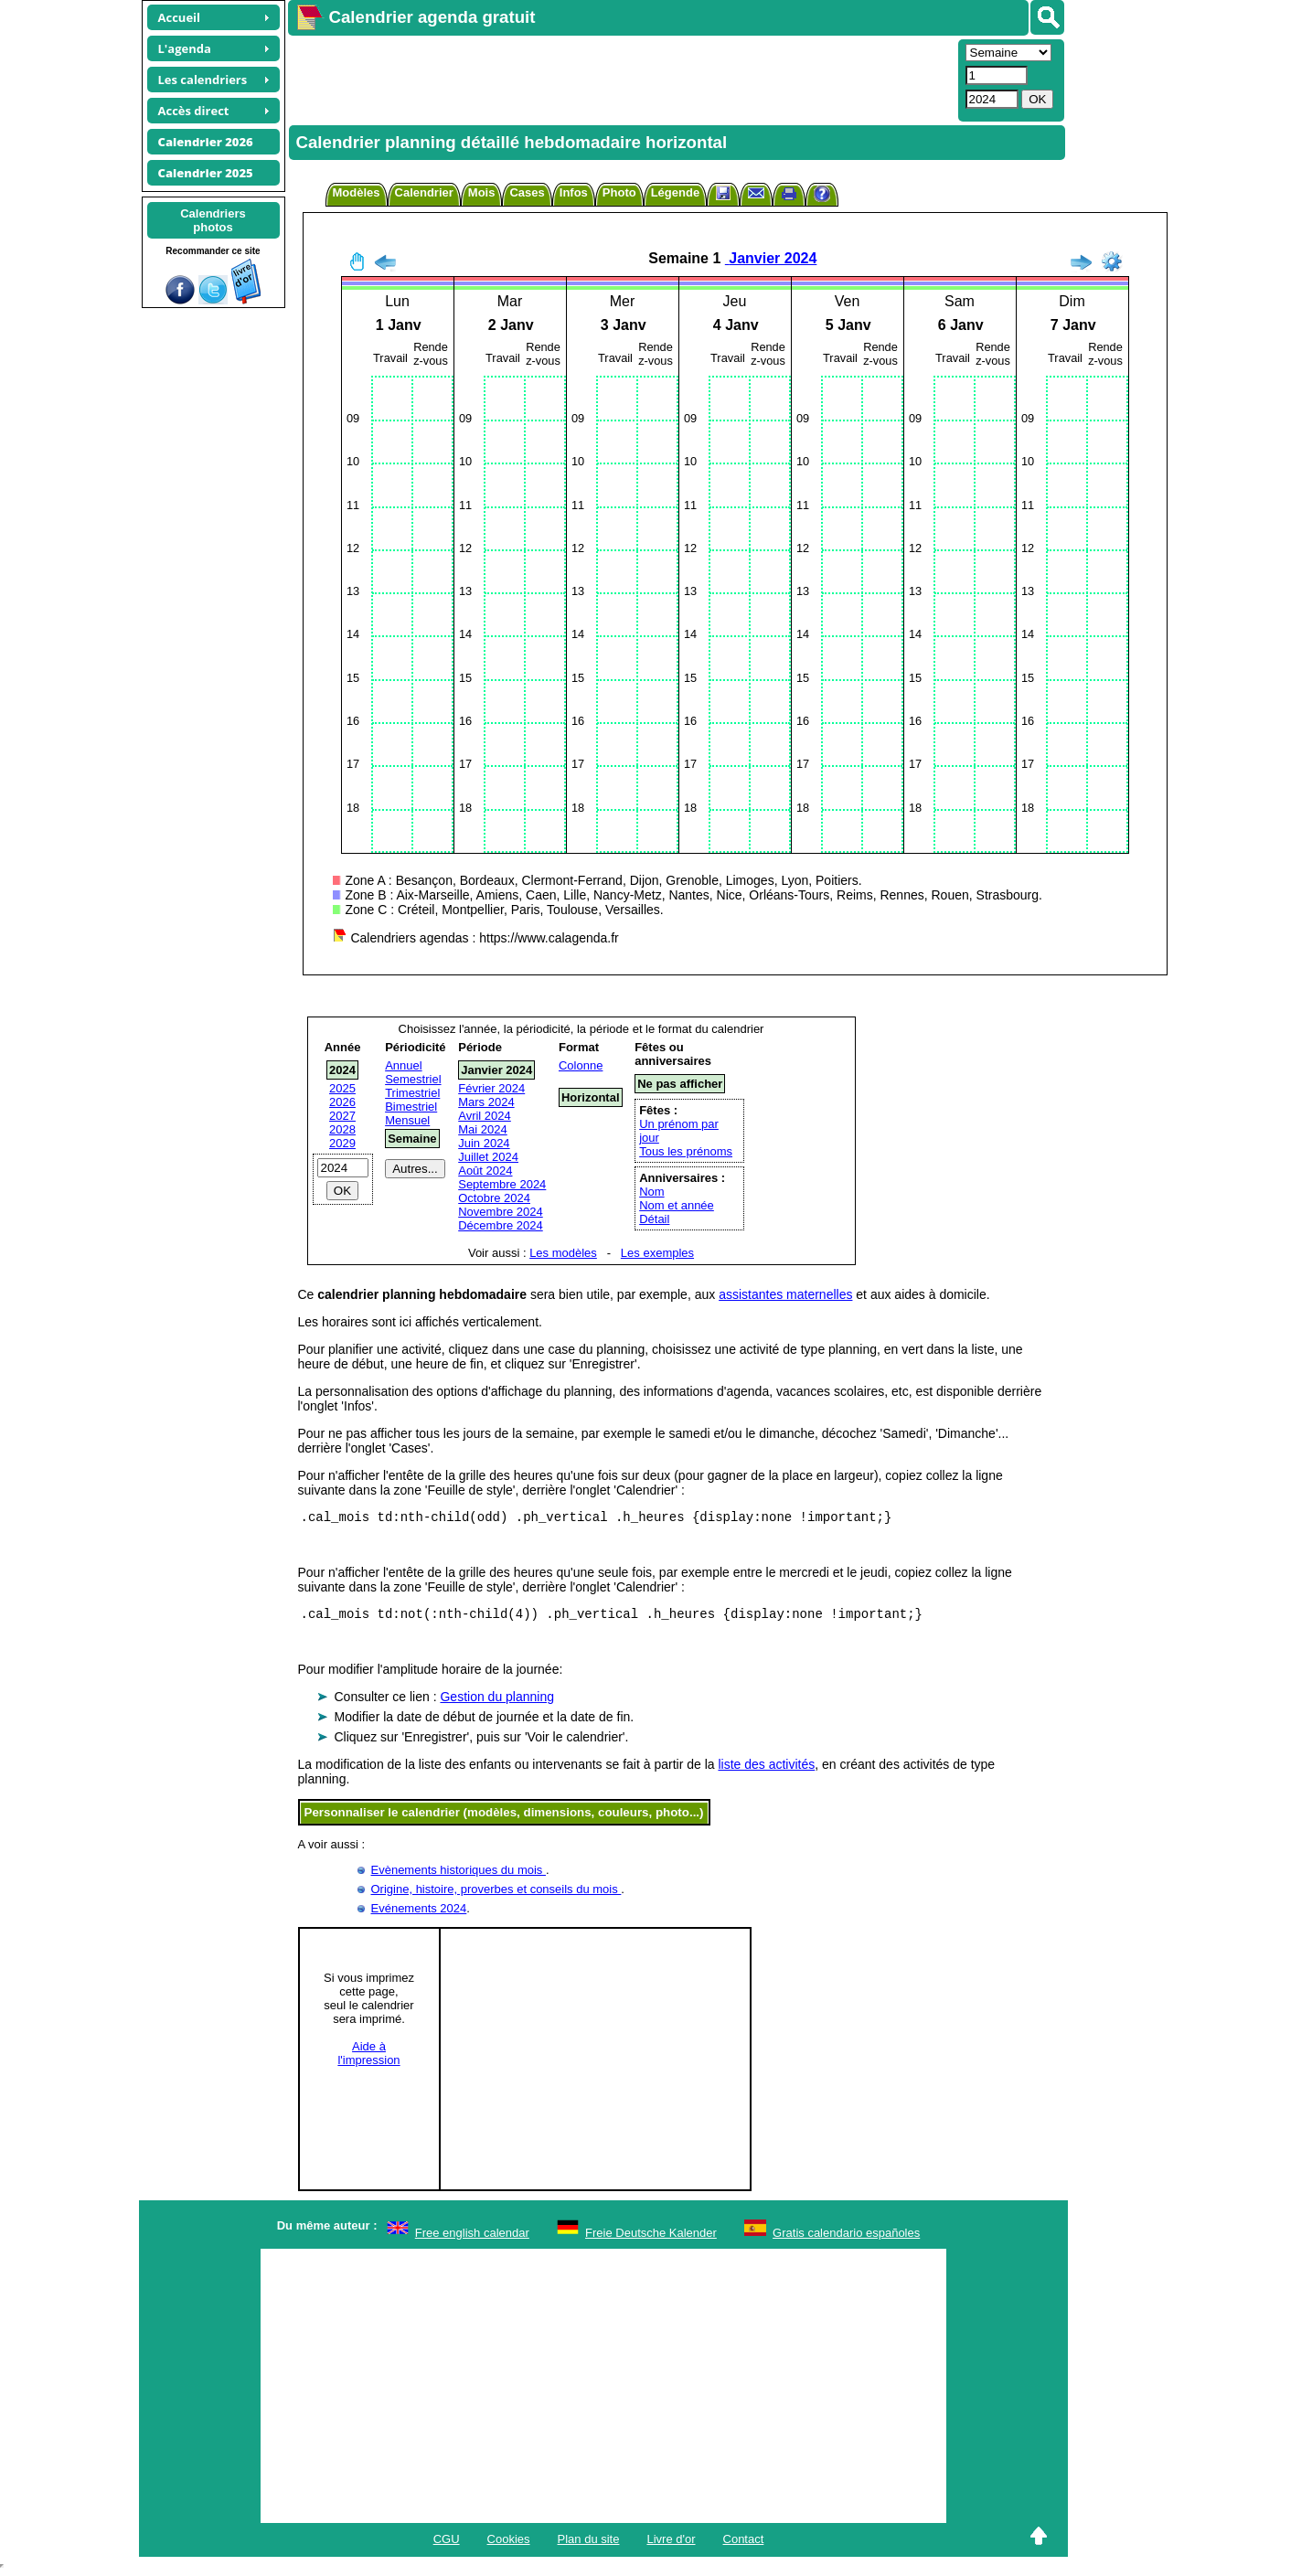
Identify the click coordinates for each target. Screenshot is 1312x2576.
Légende (675, 192)
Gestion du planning (497, 1702)
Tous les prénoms (685, 1151)
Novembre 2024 (500, 1212)
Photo (619, 192)
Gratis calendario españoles (846, 2238)
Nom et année (676, 1205)
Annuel (403, 1065)
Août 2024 (485, 1170)
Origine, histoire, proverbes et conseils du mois (496, 1894)
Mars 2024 (486, 1102)
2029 (342, 1143)
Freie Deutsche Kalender (651, 2238)
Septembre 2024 (502, 1184)
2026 (342, 1102)
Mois (482, 192)
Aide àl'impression (368, 2058)
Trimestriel (412, 1093)
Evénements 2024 (419, 1914)
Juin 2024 (483, 1143)
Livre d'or (670, 2544)
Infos (574, 192)
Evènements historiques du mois (458, 1875)
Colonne (581, 1065)
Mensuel (407, 1120)
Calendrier (424, 192)
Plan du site (589, 2544)
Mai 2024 (482, 1129)
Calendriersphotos (213, 220)
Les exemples (657, 1253)
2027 (342, 1116)
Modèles (356, 192)
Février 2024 (491, 1088)
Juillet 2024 (488, 1157)
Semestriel (413, 1079)
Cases (526, 192)
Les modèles (563, 1253)
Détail (654, 1219)
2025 (342, 1088)
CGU (446, 2544)
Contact (743, 2544)
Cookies (508, 2544)
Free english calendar (472, 2238)
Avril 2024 (484, 1116)
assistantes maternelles (785, 1294)
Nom (651, 1191)
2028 (342, 1129)
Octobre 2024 (494, 1198)
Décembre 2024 (500, 1225)
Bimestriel (411, 1106)
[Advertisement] (621, 78)
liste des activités (766, 1769)
